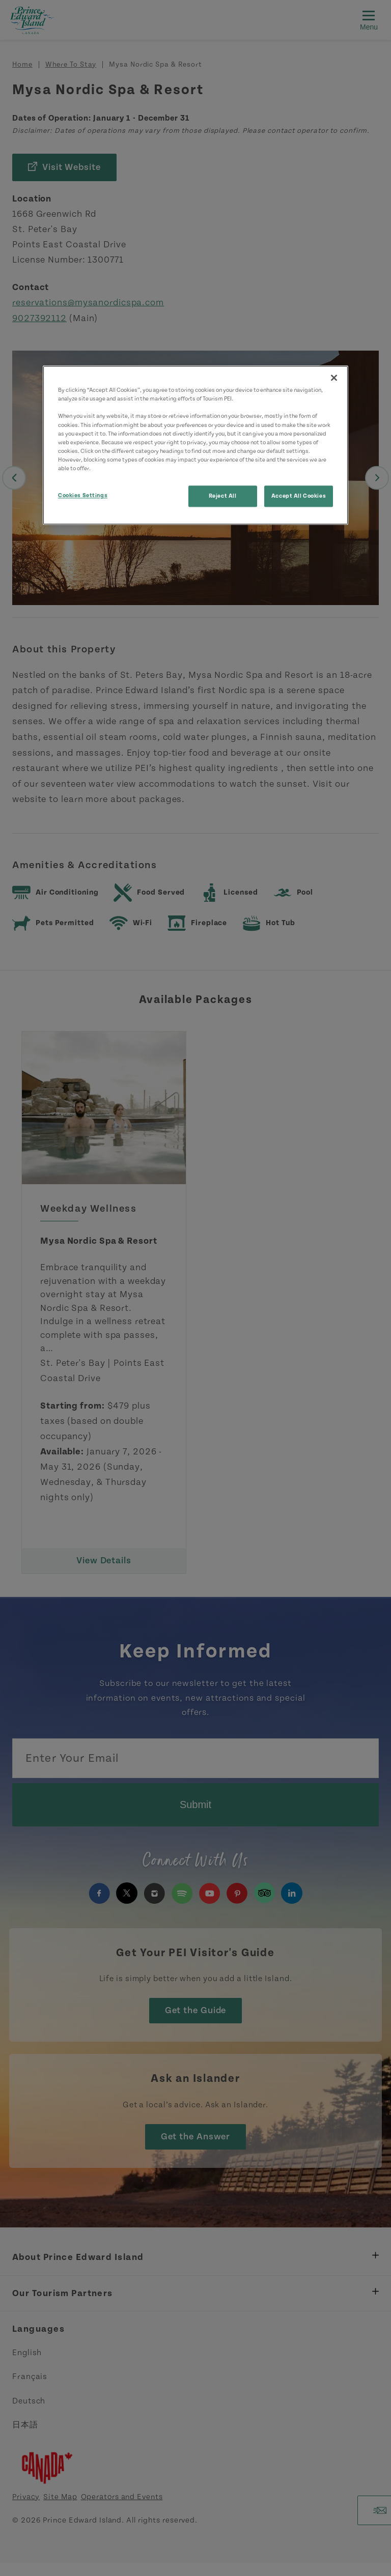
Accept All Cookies (298, 496)
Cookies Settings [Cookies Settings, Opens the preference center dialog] (82, 495)
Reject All (223, 496)
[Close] (334, 378)
